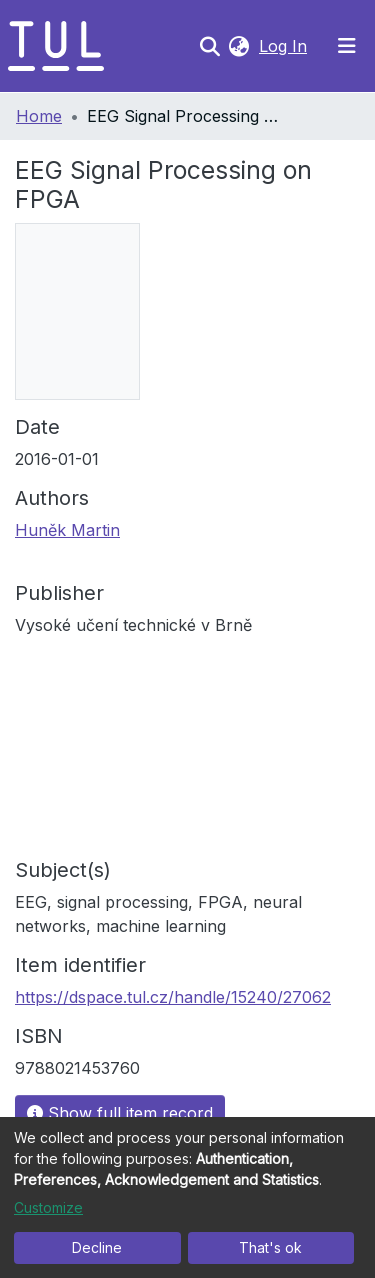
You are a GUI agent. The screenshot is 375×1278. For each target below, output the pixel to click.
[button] (238, 46)
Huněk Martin (67, 530)
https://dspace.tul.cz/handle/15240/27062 (173, 997)
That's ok (270, 1247)
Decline (97, 1247)
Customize (48, 1207)
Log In (285, 46)
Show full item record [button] (120, 1113)
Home (39, 116)
